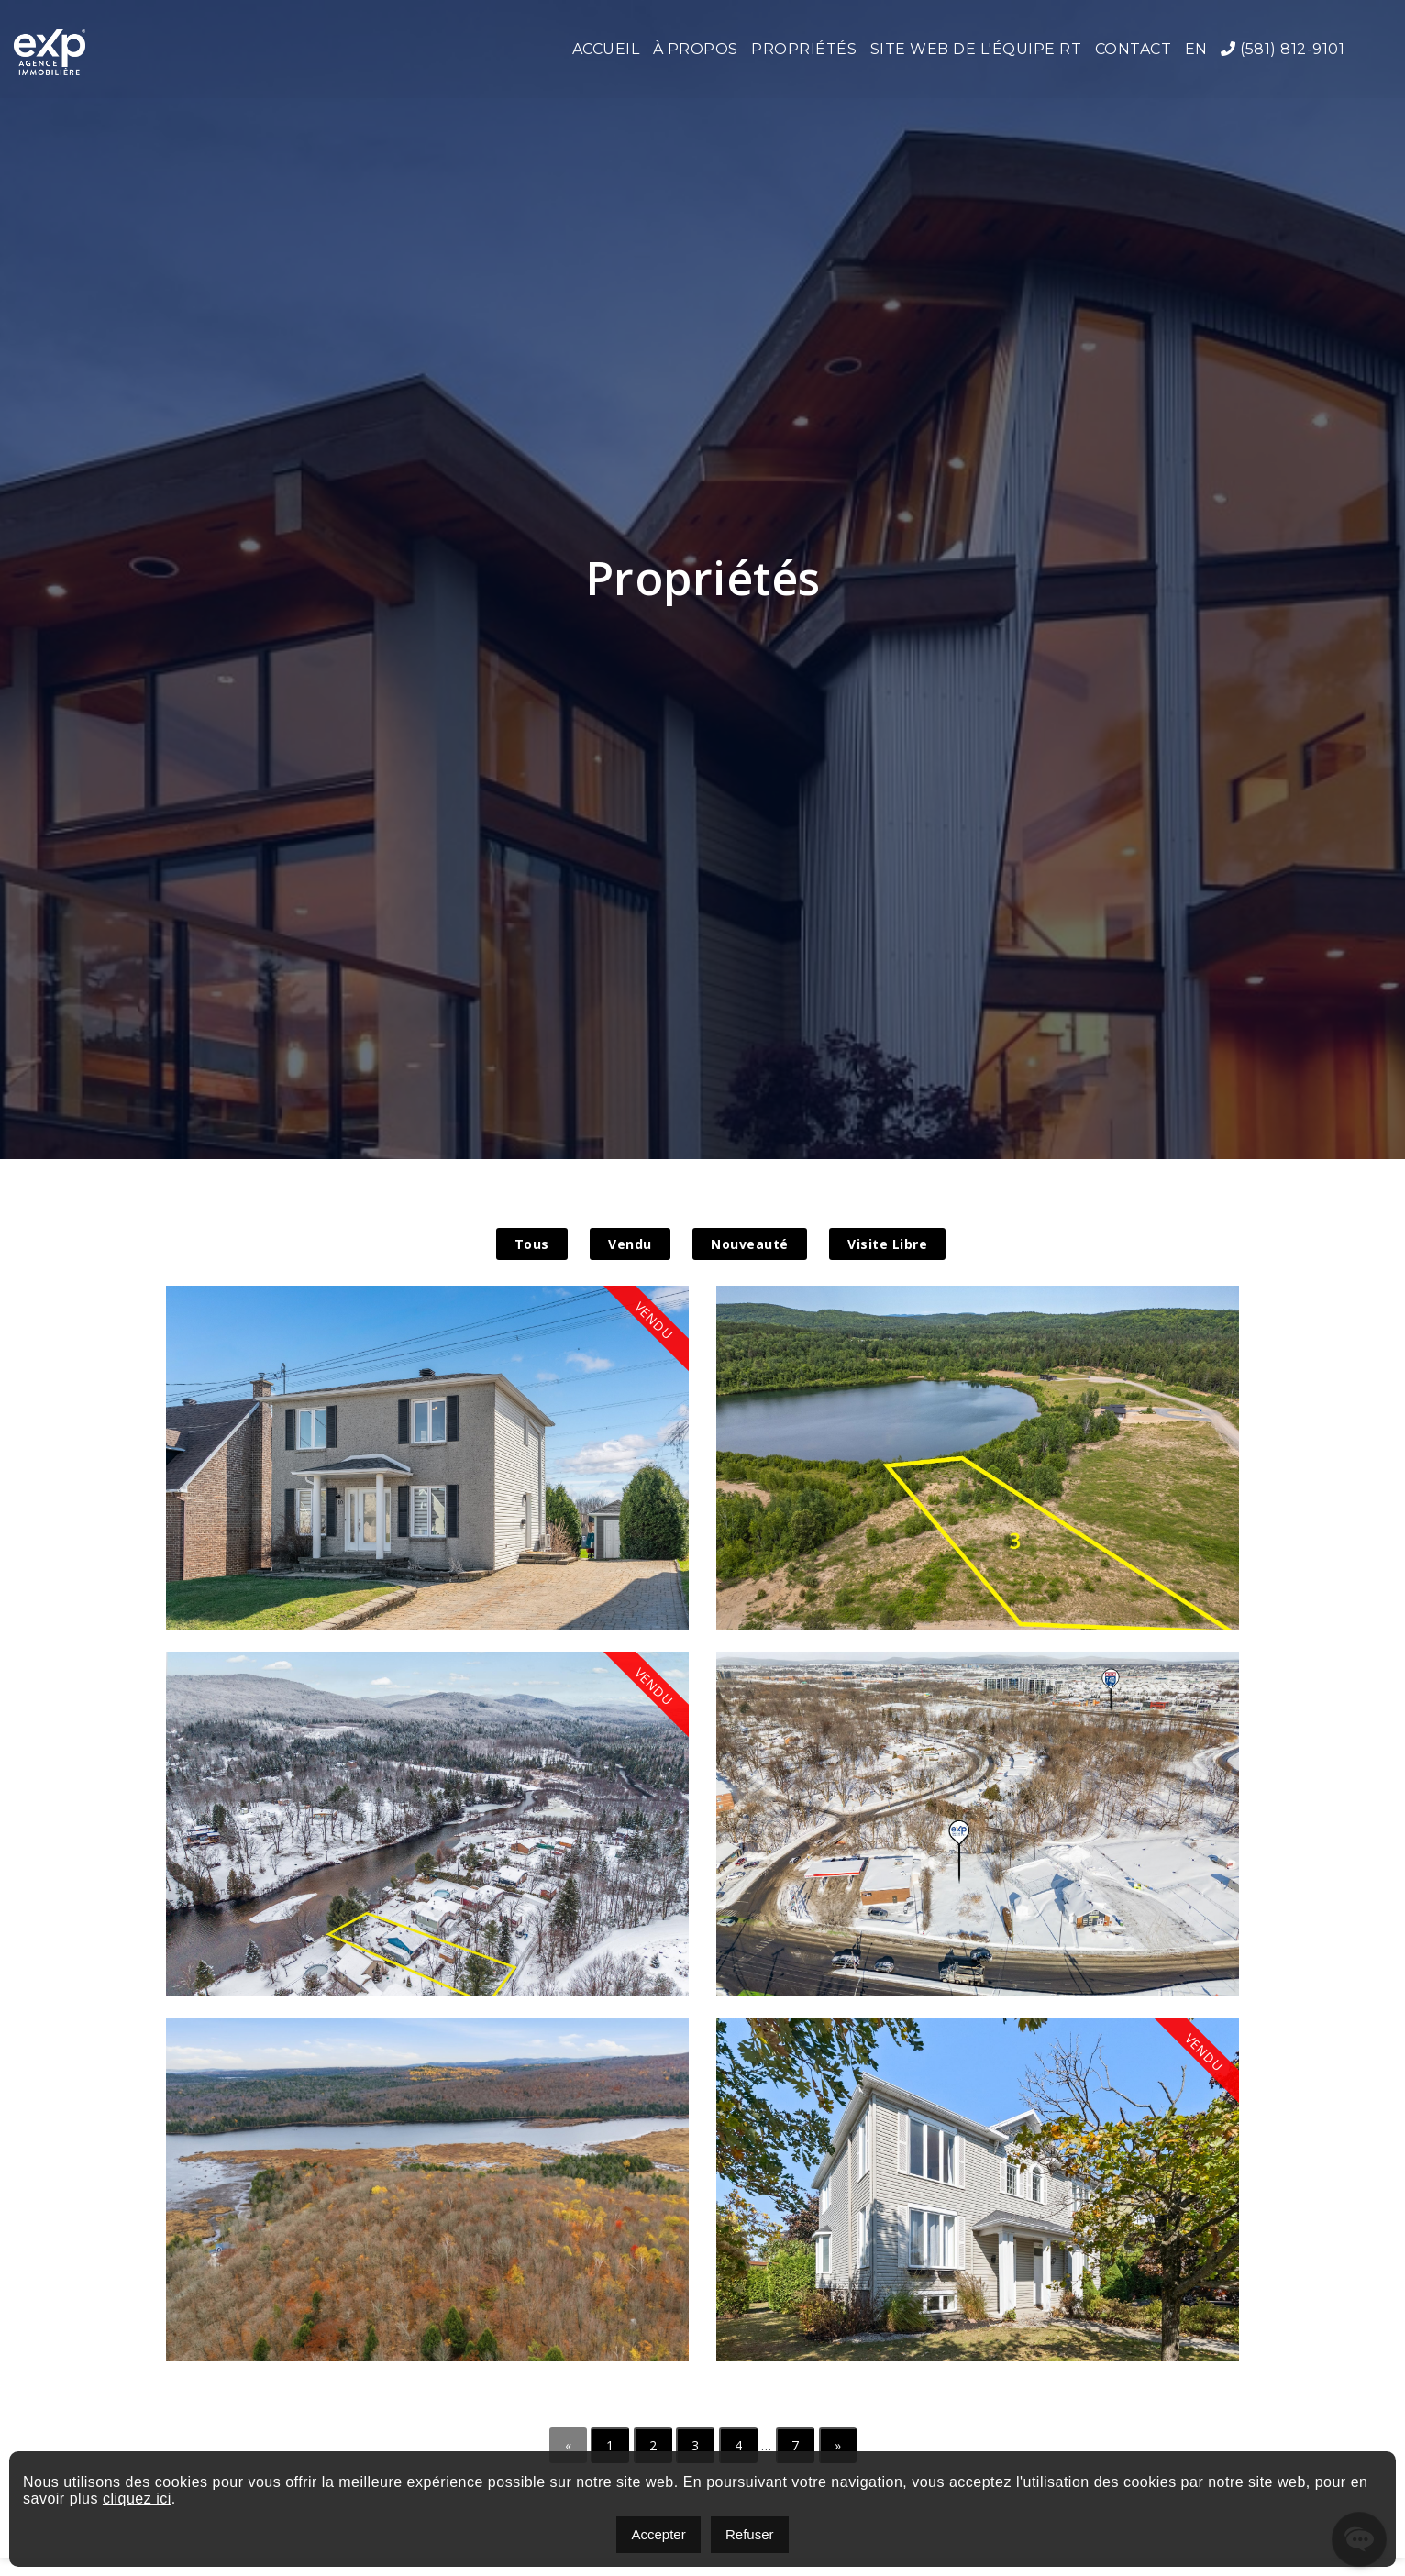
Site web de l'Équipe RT (976, 49)
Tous (531, 1244)
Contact (1133, 49)
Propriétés (804, 49)
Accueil (606, 49)
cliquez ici (137, 2498)
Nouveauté (750, 1244)
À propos (695, 49)
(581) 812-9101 (1282, 49)
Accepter (658, 2534)
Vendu (630, 1244)
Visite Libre (887, 1244)
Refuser (749, 2534)
